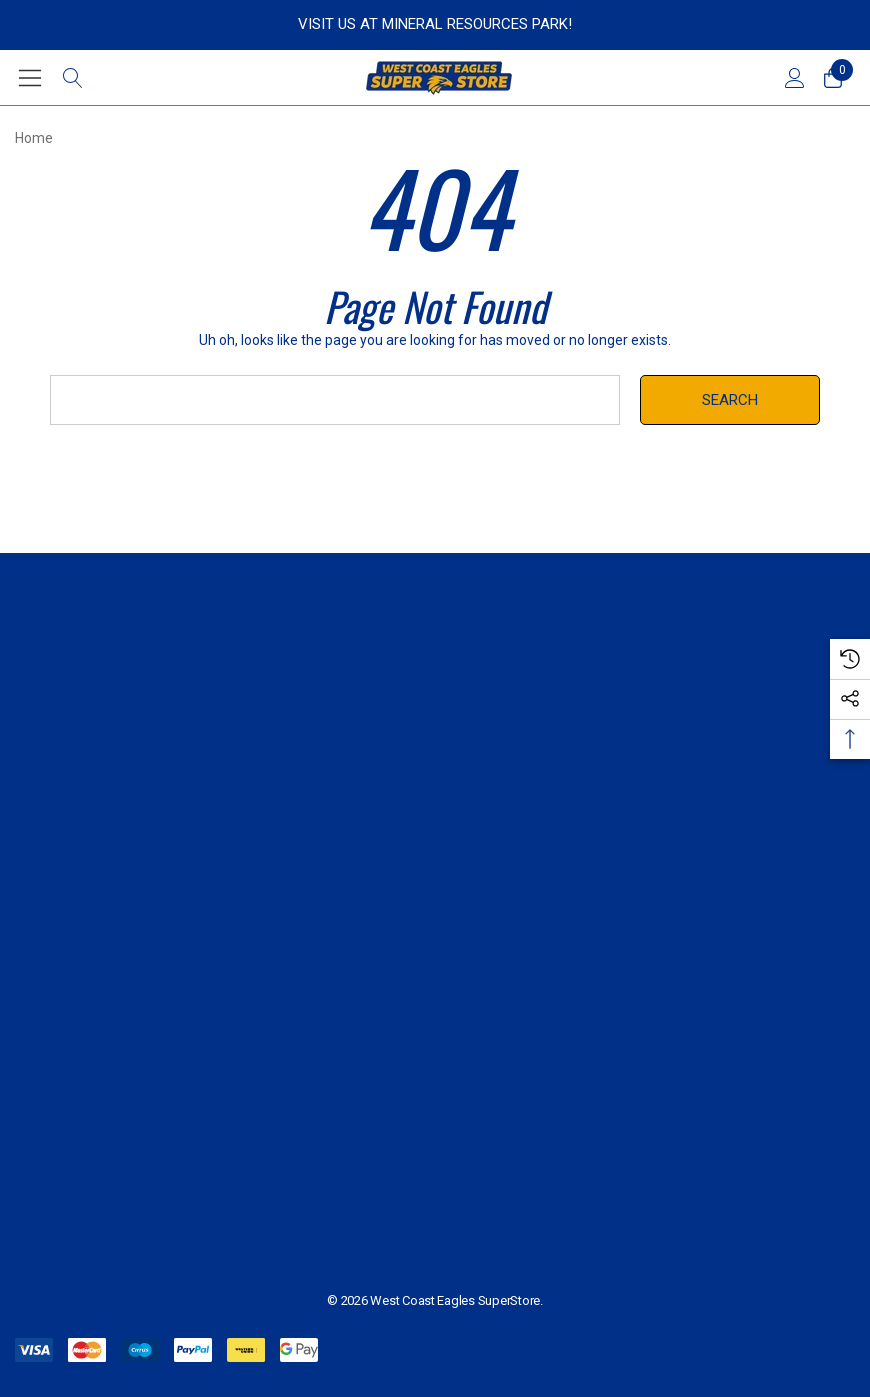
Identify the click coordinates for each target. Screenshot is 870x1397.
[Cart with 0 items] (831, 78)
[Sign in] (793, 78)
